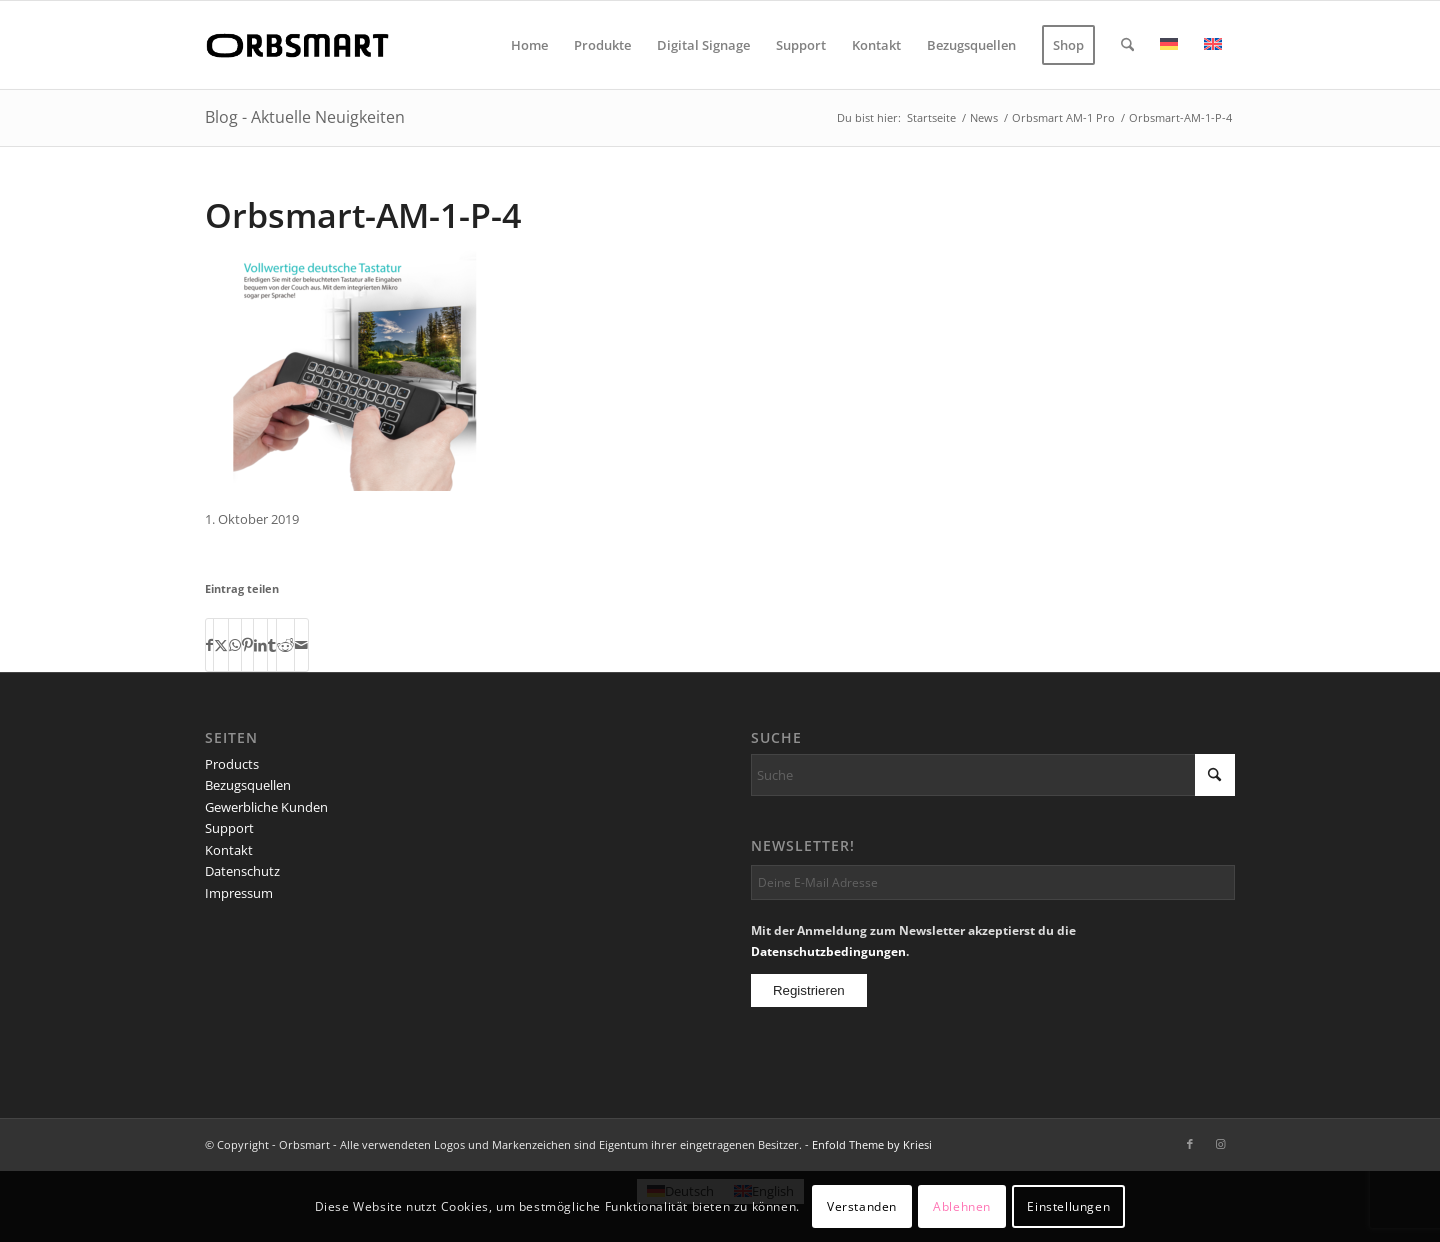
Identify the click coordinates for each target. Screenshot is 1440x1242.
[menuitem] (529, 45)
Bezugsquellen (248, 785)
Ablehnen (962, 1206)
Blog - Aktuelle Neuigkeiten (305, 117)
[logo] (301, 45)
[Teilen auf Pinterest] (247, 645)
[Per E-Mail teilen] (301, 645)
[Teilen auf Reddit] (285, 645)
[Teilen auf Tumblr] (272, 645)
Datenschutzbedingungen (828, 951)
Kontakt (229, 850)
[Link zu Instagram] (1220, 1144)
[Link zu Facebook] (1190, 1144)
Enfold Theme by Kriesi (872, 1144)
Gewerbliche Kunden (266, 807)
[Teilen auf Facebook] (209, 645)
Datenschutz (242, 871)
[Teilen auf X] (221, 645)
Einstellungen (1068, 1206)
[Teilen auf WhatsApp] (235, 645)
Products (232, 764)
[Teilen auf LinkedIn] (260, 645)
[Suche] (1127, 45)
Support (229, 828)
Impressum (239, 893)
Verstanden (862, 1206)
